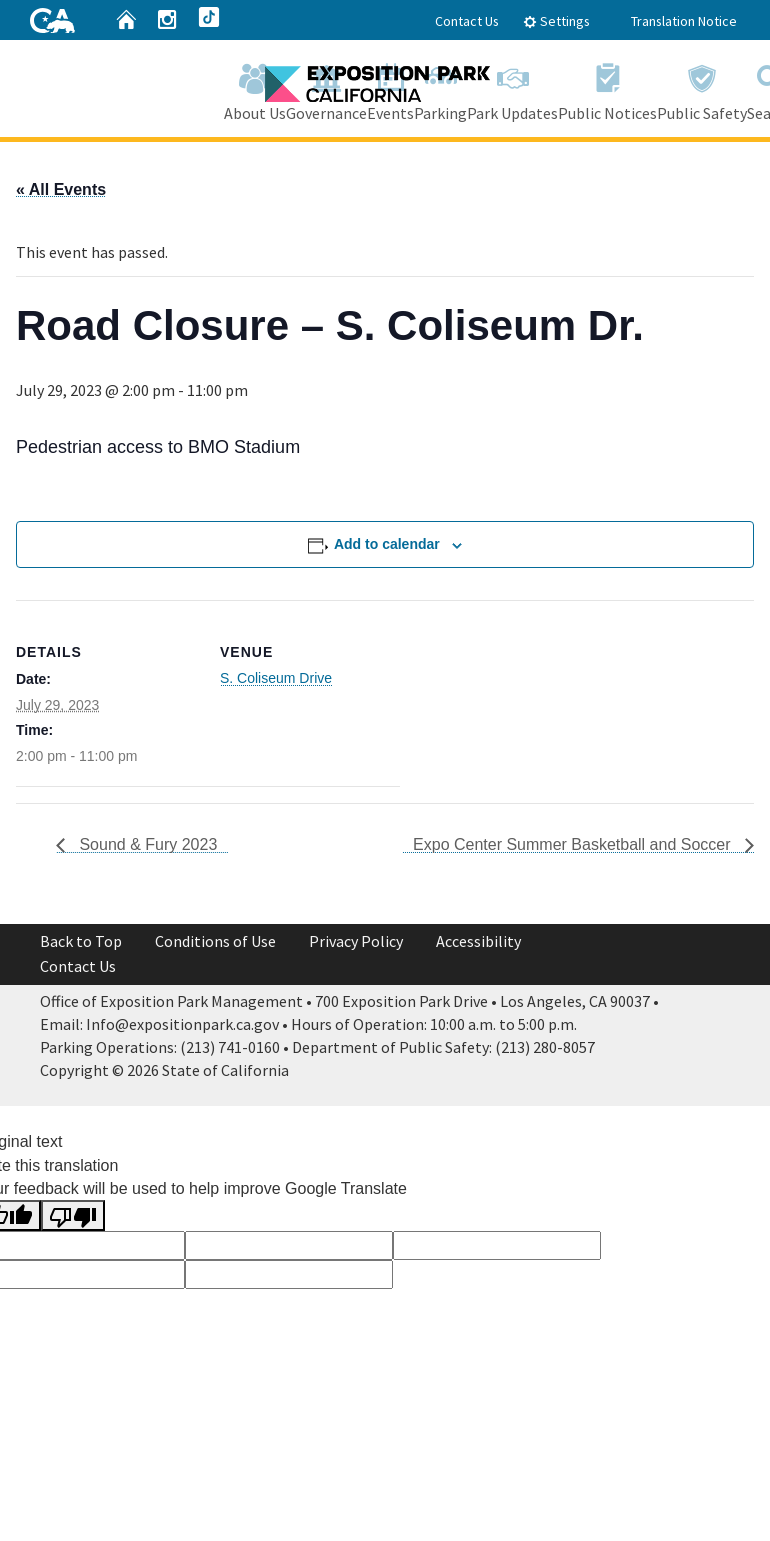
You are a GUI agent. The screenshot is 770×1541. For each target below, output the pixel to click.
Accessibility (478, 941)
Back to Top (81, 941)
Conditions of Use (215, 941)
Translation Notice (684, 21)
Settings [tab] (556, 21)
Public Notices (607, 88)
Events (390, 88)
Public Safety (702, 88)
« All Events (61, 189)
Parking (440, 88)
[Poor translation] (73, 1215)
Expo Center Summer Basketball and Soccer (574, 844)
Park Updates (512, 88)
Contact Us (467, 21)
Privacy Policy (356, 941)
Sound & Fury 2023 (146, 844)
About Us (255, 88)
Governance (326, 88)
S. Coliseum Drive (276, 678)
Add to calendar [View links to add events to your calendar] (387, 544)
